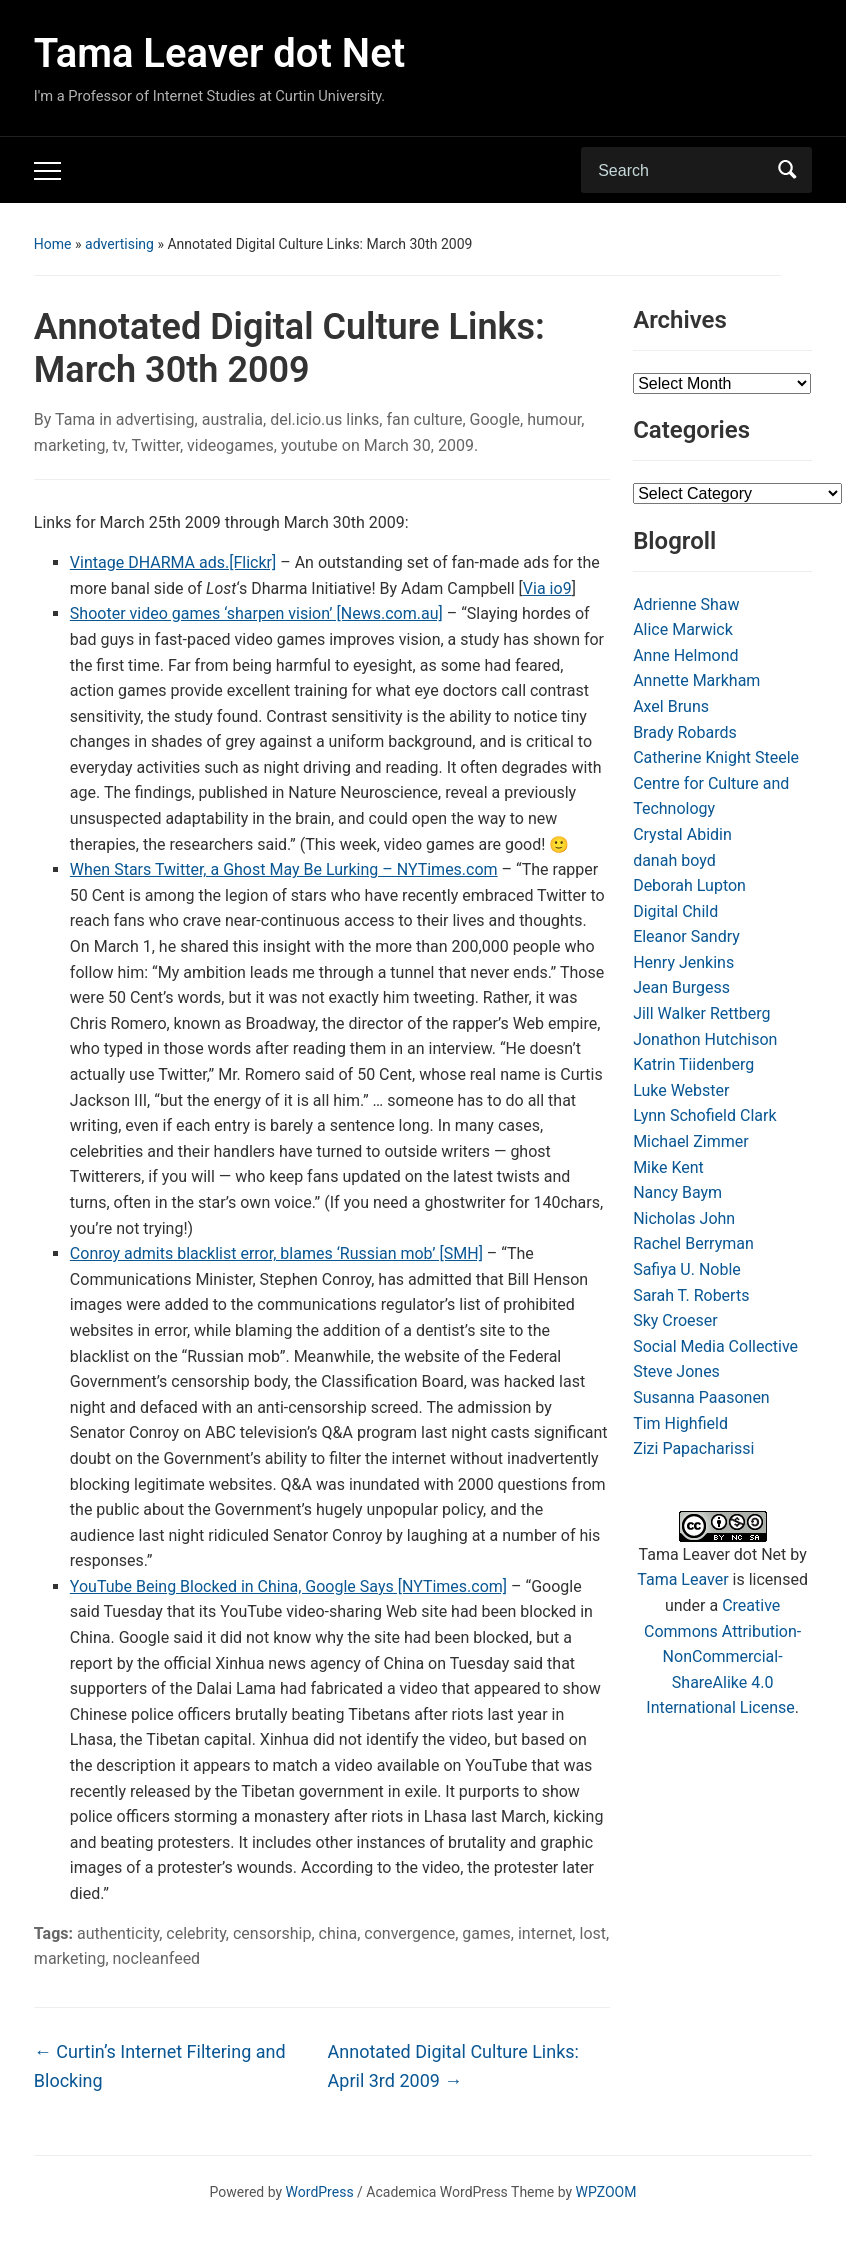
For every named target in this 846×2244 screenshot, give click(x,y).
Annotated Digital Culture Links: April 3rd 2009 (453, 2066)
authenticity (118, 1933)
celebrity (196, 1933)
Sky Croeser (675, 1320)
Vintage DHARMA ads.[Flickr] (173, 562)
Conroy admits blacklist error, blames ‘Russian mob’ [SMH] (276, 1253)
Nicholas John (684, 1218)
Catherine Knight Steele (716, 757)
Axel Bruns (671, 706)
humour (554, 419)
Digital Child (675, 911)
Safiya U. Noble (687, 1269)
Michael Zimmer (691, 1141)
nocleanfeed (157, 1958)
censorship (272, 1933)
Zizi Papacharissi (693, 1448)
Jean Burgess (681, 987)
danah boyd (674, 860)
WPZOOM (606, 2192)
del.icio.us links (324, 419)
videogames (230, 445)
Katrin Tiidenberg (693, 1064)
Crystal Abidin (682, 834)
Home (53, 244)
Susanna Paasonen (701, 1397)
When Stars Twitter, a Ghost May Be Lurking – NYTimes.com (284, 869)
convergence (409, 1933)
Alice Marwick (683, 629)
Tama (75, 419)
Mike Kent (668, 1167)
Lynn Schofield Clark (704, 1115)
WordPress (320, 2192)
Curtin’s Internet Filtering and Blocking (160, 2066)
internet (545, 1933)
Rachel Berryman (693, 1243)
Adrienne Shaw (686, 604)
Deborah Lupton (689, 885)
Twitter (155, 445)
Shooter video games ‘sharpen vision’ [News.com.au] (256, 613)
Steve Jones (676, 1371)
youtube (309, 445)
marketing (70, 445)
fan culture (424, 419)
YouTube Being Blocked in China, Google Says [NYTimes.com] (288, 1586)
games (486, 1933)
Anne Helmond (685, 655)
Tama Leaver (682, 1579)
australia (232, 419)
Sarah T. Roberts (691, 1295)
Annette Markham (696, 680)
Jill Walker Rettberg (701, 1013)
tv (119, 445)
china (338, 1933)
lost (592, 1933)
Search (787, 170)
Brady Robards (685, 732)
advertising (119, 244)
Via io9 (547, 588)
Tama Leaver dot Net (219, 53)
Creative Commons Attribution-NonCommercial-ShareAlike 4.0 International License (722, 1656)
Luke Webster (681, 1090)
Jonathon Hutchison (705, 1039)
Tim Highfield (680, 1423)
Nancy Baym (677, 1192)
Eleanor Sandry (686, 936)
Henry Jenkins (683, 962)
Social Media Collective (715, 1346)
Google (495, 419)
